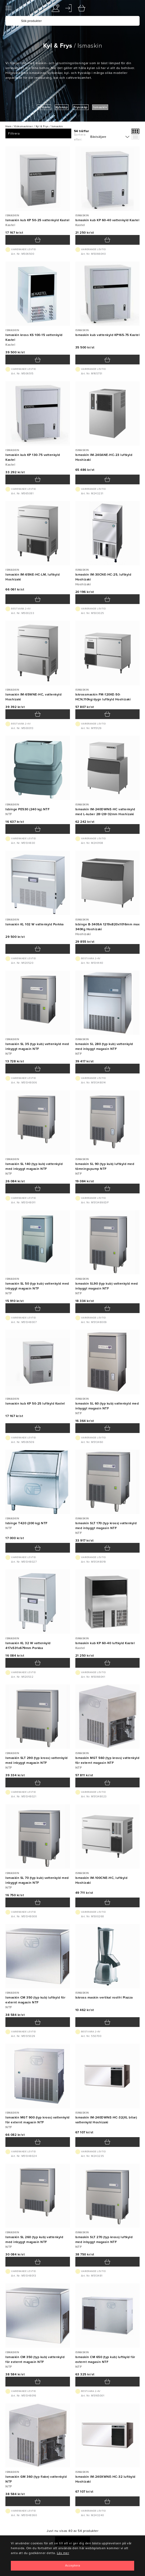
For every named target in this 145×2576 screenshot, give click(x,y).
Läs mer (63, 2553)
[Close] (72, 2566)
